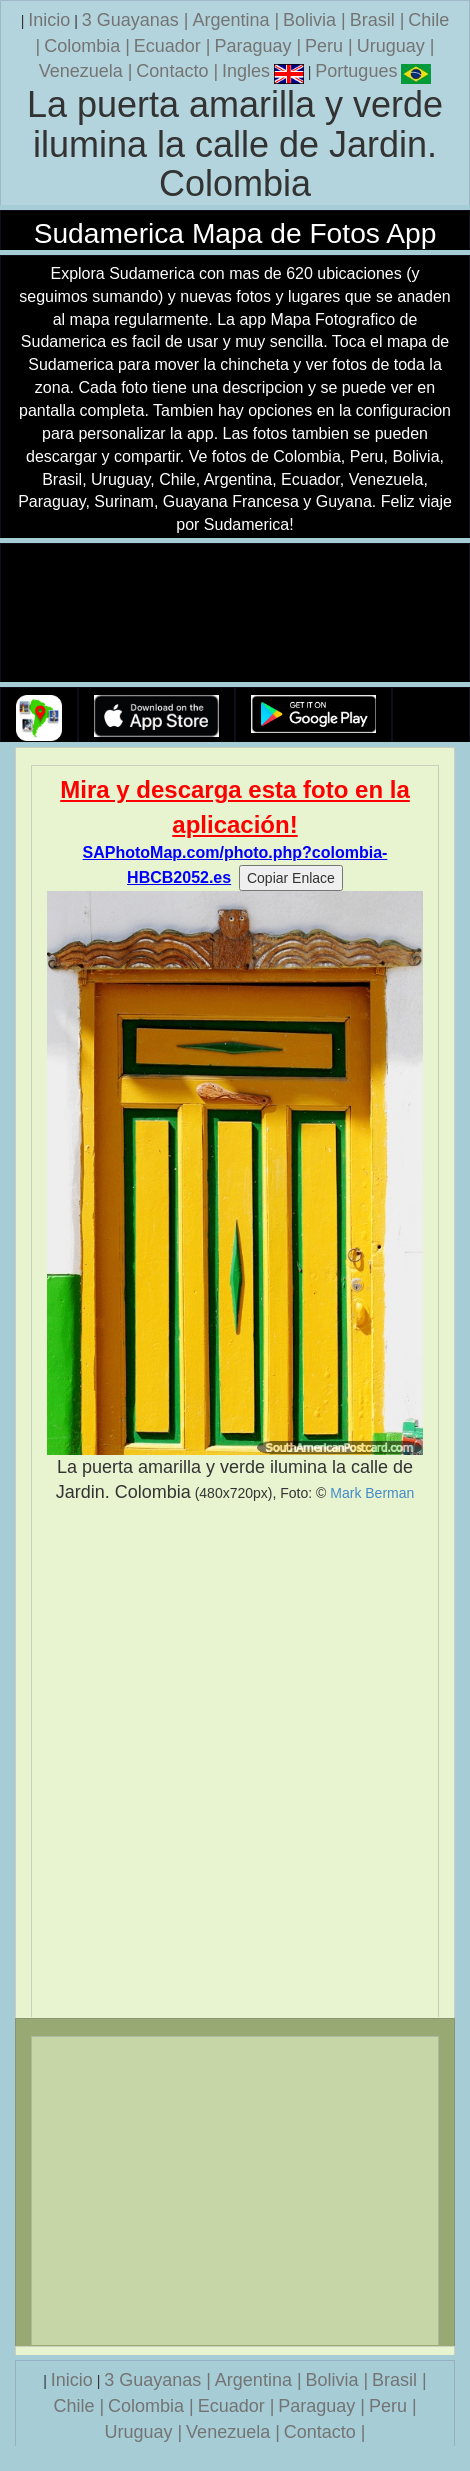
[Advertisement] (235, 1761)
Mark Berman (372, 1493)
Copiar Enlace (291, 878)
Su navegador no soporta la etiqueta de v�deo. (235, 613)
